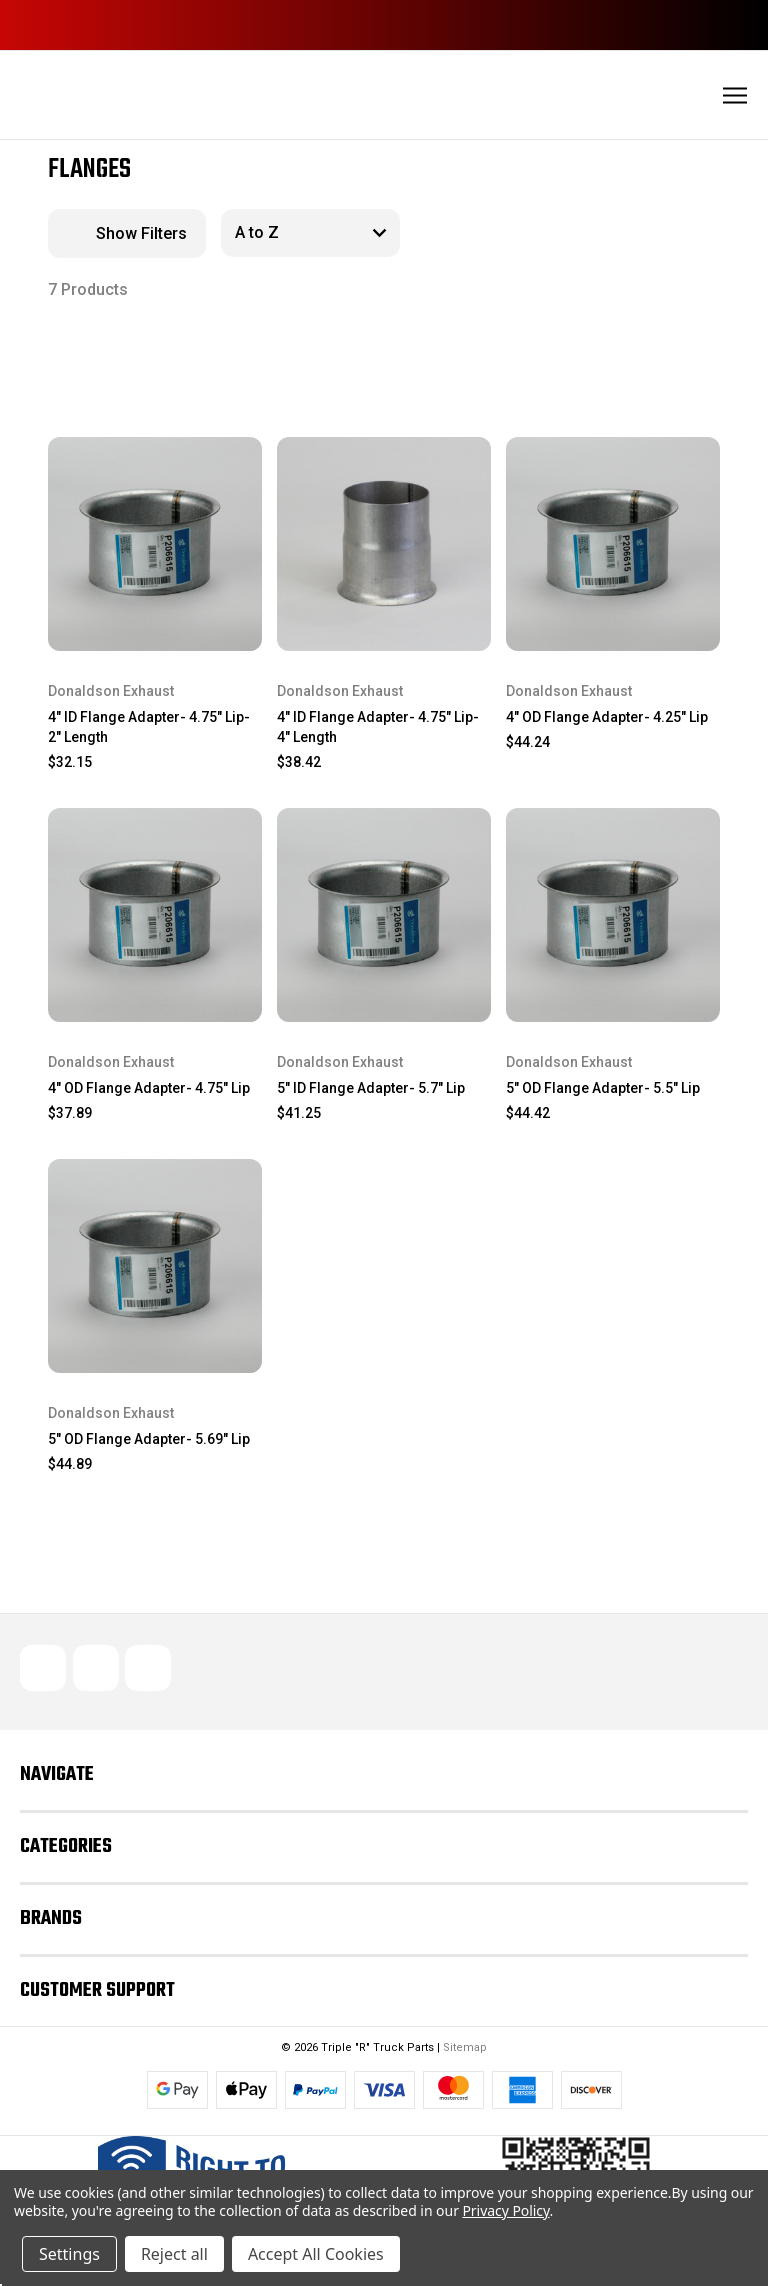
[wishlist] (214, 455)
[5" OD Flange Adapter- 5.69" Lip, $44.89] (155, 1266)
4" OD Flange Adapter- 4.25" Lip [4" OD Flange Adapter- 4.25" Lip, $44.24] (607, 717)
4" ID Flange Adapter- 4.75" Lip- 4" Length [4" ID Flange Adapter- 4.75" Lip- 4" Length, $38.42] (378, 727)
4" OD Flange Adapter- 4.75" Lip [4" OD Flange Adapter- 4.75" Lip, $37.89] (149, 1088)
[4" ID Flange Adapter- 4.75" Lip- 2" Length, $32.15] (155, 544)
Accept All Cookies (316, 2254)
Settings (69, 2254)
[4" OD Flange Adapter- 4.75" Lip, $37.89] (155, 915)
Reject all (174, 2254)
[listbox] (310, 233)
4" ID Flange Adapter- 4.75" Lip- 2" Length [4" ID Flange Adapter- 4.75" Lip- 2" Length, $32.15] (149, 727)
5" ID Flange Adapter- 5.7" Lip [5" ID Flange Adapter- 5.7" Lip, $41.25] (371, 1088)
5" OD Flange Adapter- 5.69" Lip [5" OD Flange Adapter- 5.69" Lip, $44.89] (149, 1439)
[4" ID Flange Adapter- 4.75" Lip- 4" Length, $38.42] (384, 544)
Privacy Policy (505, 2210)
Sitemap (465, 2047)
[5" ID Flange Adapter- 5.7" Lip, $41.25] (384, 915)
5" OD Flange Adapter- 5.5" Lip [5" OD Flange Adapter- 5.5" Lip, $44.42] (603, 1088)
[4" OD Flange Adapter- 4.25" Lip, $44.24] (613, 544)
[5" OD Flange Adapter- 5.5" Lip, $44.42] (613, 915)
